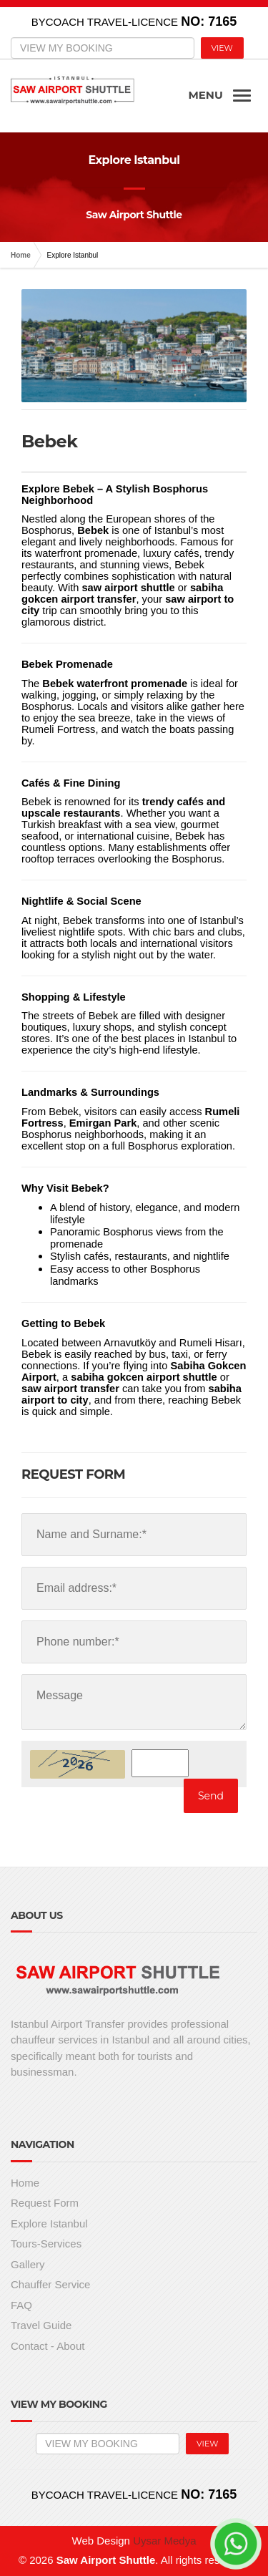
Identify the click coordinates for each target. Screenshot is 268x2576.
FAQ (21, 2305)
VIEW (222, 48)
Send (211, 1795)
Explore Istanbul (49, 2223)
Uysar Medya (164, 2540)
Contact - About (47, 2346)
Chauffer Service (50, 2284)
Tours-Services (46, 2243)
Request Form (45, 2203)
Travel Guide (41, 2325)
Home (21, 255)
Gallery (28, 2264)
